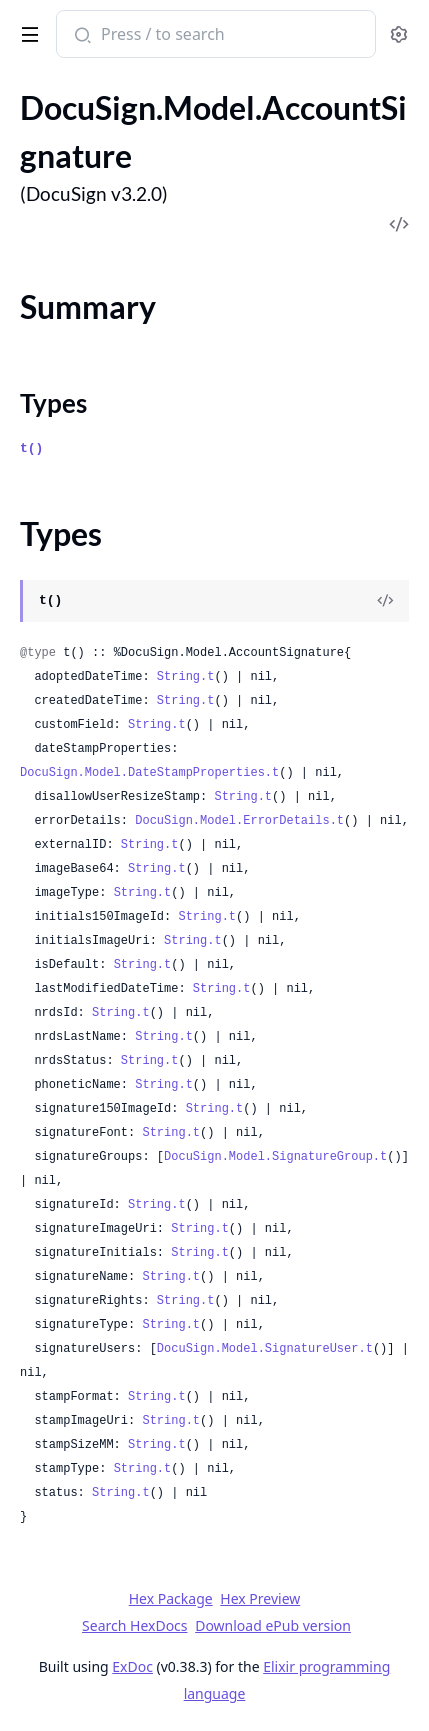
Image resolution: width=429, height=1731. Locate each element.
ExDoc (132, 1666)
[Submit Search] (80, 36)
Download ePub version (273, 1625)
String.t (186, 677)
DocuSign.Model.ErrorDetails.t (239, 821)
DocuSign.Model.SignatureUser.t (265, 1349)
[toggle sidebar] (26, 31)
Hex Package (171, 1598)
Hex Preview (260, 1598)
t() (31, 448)
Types (53, 403)
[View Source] (385, 601)
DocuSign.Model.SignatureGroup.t (275, 1157)
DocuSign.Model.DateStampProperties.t (149, 773)
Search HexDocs (134, 1626)
